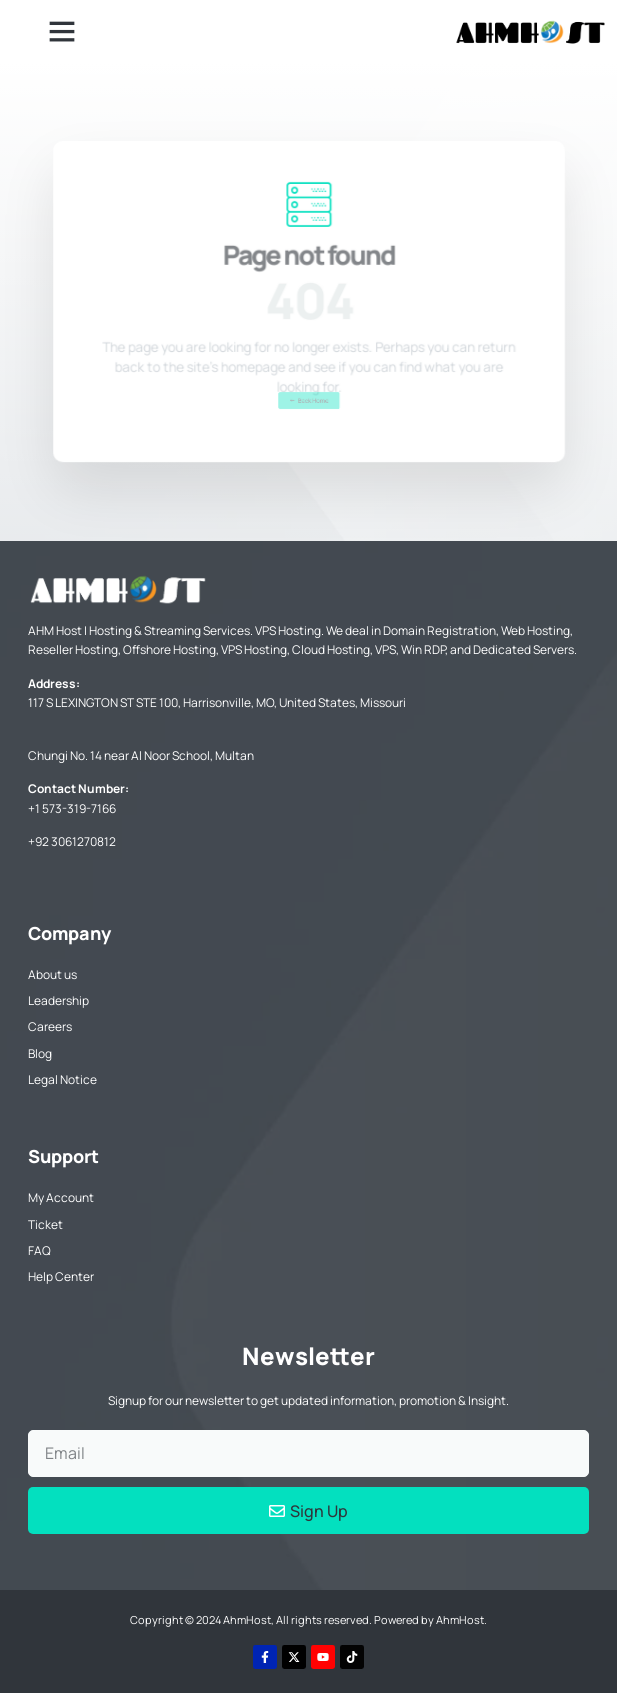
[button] (62, 31)
